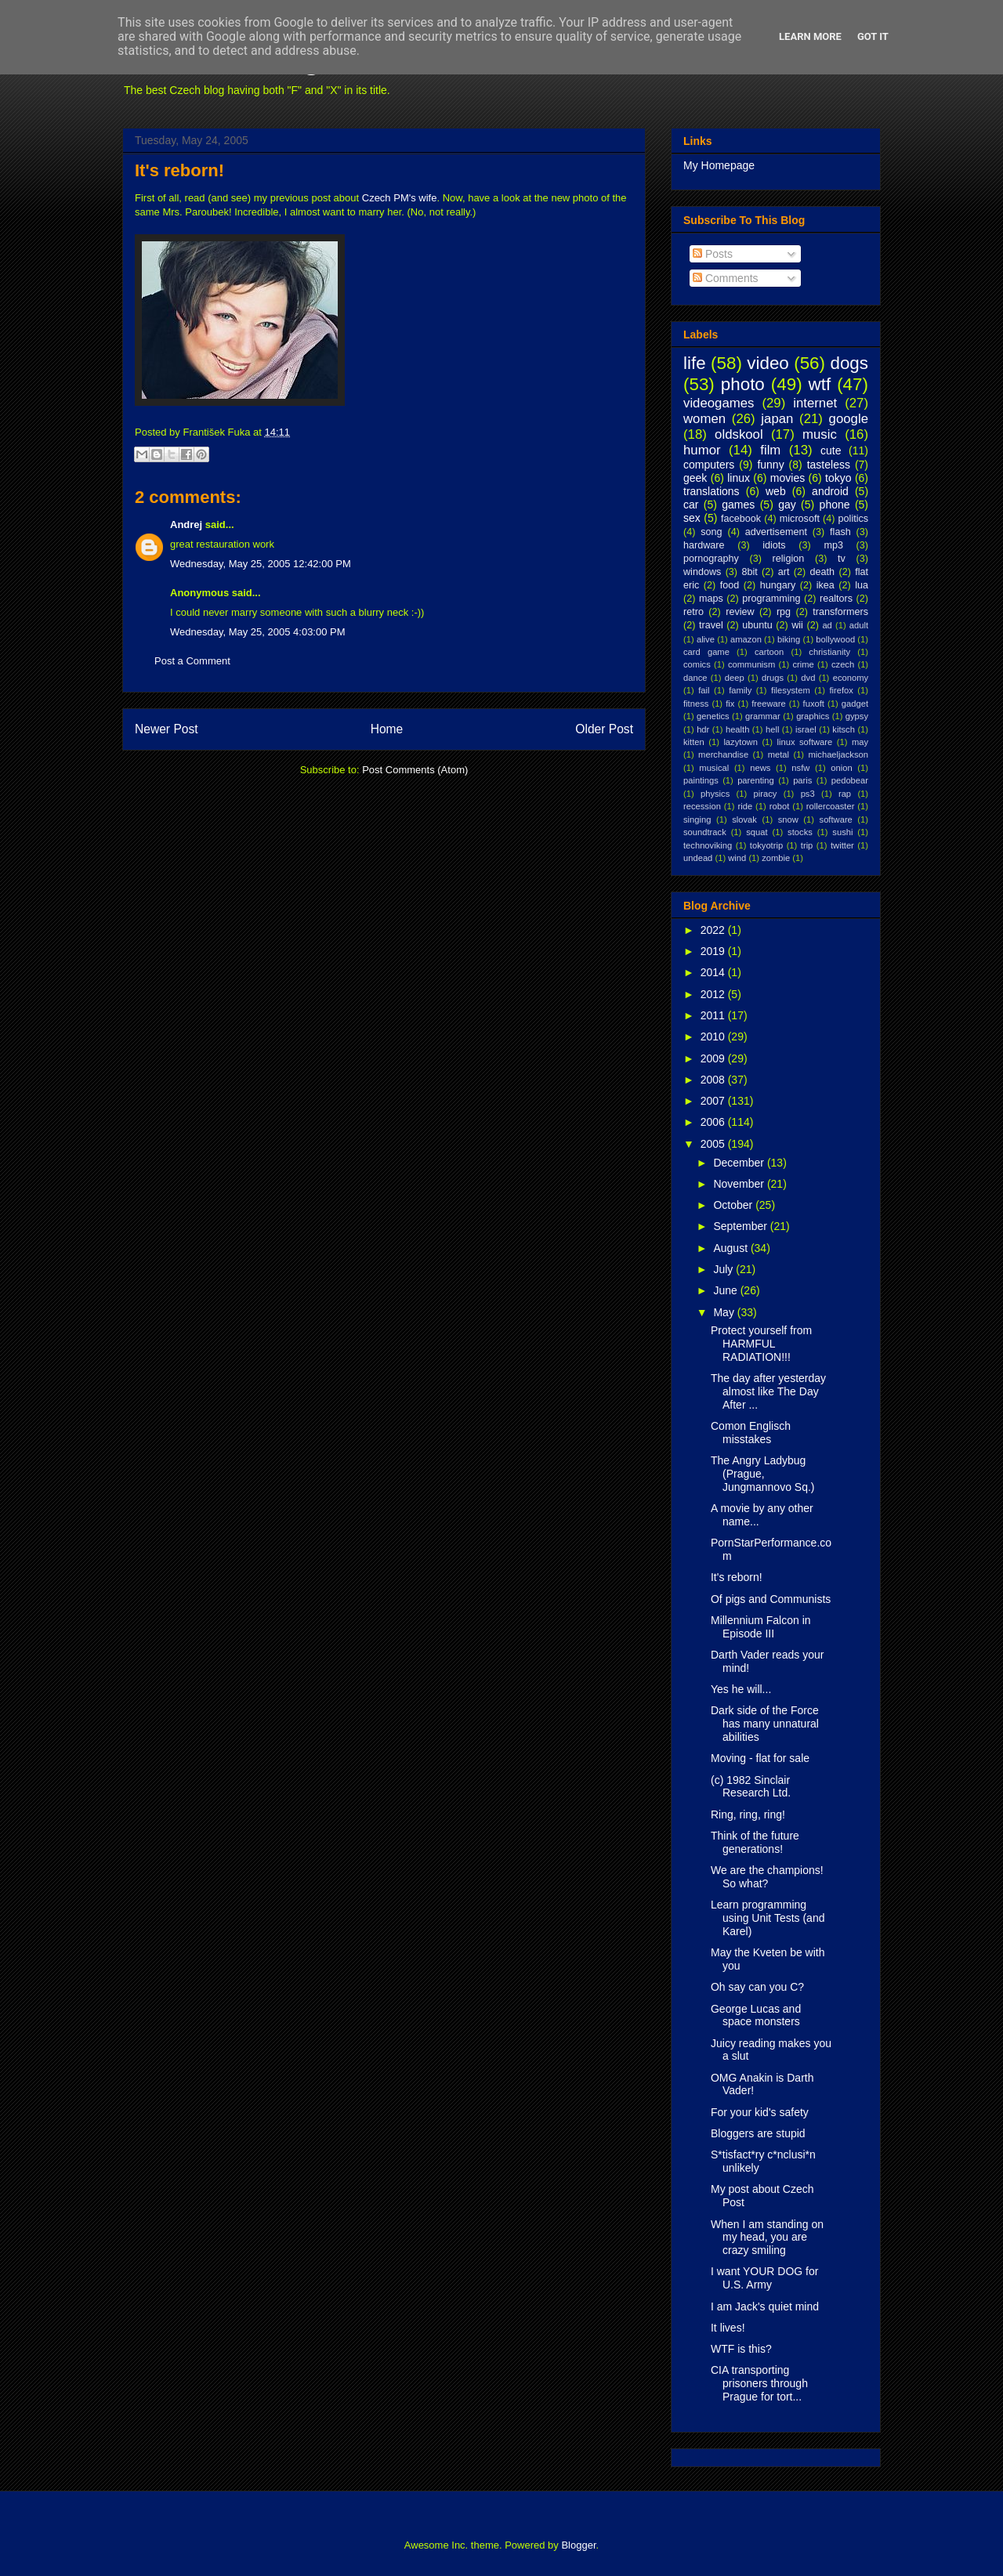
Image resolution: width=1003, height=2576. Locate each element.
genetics (713, 716)
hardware (704, 545)
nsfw (800, 767)
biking (788, 639)
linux (738, 478)
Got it (873, 36)
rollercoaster (830, 806)
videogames (719, 403)
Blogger (578, 2545)
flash (840, 531)
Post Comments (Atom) (415, 770)
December (739, 1162)
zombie (776, 858)
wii (797, 625)
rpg (784, 611)
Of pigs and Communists (771, 1599)
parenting (755, 780)
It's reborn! (179, 170)
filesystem (790, 690)
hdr (703, 729)
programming (771, 598)
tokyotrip (766, 845)
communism (751, 664)
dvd (808, 677)
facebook (741, 518)
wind (737, 858)
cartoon (769, 652)
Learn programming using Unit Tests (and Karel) (767, 1917)
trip (807, 845)
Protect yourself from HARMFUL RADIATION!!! (761, 1343)
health (737, 729)
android (830, 491)
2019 (714, 951)
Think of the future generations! (755, 1842)
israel (806, 729)
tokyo (838, 478)
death (822, 571)
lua (861, 585)
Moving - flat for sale (760, 1758)
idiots (773, 545)
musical (714, 767)
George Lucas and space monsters (756, 2015)
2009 (714, 1058)
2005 (714, 1144)
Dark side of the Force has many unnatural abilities (765, 1723)
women (704, 418)
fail (703, 690)
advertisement (776, 531)
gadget (855, 703)
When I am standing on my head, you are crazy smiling (767, 2237)
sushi (842, 832)
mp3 (833, 545)
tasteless (828, 464)
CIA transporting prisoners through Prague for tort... (759, 2383)
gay (787, 504)
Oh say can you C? (757, 1987)
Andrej (186, 524)
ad (826, 625)
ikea (826, 585)
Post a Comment (192, 661)
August (731, 1248)
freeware (768, 703)
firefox (841, 690)
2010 (714, 1036)
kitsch (843, 729)
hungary (778, 585)
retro (693, 611)
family (740, 690)
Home (387, 729)
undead (697, 858)
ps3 (808, 793)
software (836, 819)
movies (787, 478)
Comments (726, 278)
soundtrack (704, 832)
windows (702, 571)
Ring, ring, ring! (748, 1814)
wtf (820, 384)
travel (711, 625)
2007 (714, 1100)
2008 (714, 1079)
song (711, 531)
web (776, 491)
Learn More (810, 36)
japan (777, 418)
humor (702, 450)
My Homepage (719, 165)
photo (743, 384)
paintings (701, 780)
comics (697, 664)
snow (788, 819)
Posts (713, 254)
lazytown (740, 742)
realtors (836, 598)
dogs (849, 363)
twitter (842, 845)
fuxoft (813, 703)
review (740, 611)
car (690, 504)
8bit (749, 571)
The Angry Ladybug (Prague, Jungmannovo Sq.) (763, 1473)
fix (730, 703)
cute (830, 450)
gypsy (856, 716)
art (784, 571)
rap (844, 793)
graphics (812, 716)
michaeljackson (838, 754)
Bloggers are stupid (758, 2133)
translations (711, 491)
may (860, 742)
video (768, 363)
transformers (840, 611)
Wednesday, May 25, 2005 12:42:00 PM (260, 564)
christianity (829, 652)
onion (841, 767)
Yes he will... (741, 1689)
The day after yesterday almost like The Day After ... (768, 1391)
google (848, 418)
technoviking (707, 845)
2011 (714, 1015)
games (738, 504)
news (760, 767)
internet (815, 403)
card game (706, 652)
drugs (773, 677)
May (725, 1312)
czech (842, 664)
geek (695, 478)
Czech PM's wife (399, 198)
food (730, 585)
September (741, 1226)
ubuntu (757, 625)
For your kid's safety (760, 2112)
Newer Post (166, 729)
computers (708, 464)
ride (744, 806)
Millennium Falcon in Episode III (761, 1627)
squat (756, 832)
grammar (762, 716)
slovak (744, 819)
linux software (805, 742)
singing (697, 819)
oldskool (739, 434)
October (734, 1205)
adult (858, 625)
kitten (693, 742)
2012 (714, 994)
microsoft (800, 518)
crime (802, 664)
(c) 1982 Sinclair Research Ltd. (751, 1787)
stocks (800, 832)
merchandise (723, 754)
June (726, 1290)
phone (835, 504)
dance (695, 677)
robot (779, 806)
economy (850, 677)
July (724, 1269)
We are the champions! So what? (767, 1877)
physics (715, 793)
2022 (714, 930)
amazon (746, 639)
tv (841, 558)
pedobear (849, 780)
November (739, 1184)
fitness (695, 703)
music (819, 434)
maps (711, 598)
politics (853, 518)
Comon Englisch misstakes (751, 1432)
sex (692, 518)
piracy (765, 793)
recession (702, 806)
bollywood (835, 639)
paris (802, 780)
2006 (714, 1122)
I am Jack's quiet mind (765, 2306)
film (770, 450)
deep (734, 677)
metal (778, 754)
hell (772, 729)
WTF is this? (741, 2349)
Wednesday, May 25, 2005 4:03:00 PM (258, 632)
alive (706, 639)
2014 (714, 972)
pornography (711, 558)
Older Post (604, 729)
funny (770, 464)
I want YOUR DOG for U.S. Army (764, 2278)
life (694, 363)
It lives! (728, 2327)
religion (789, 558)
